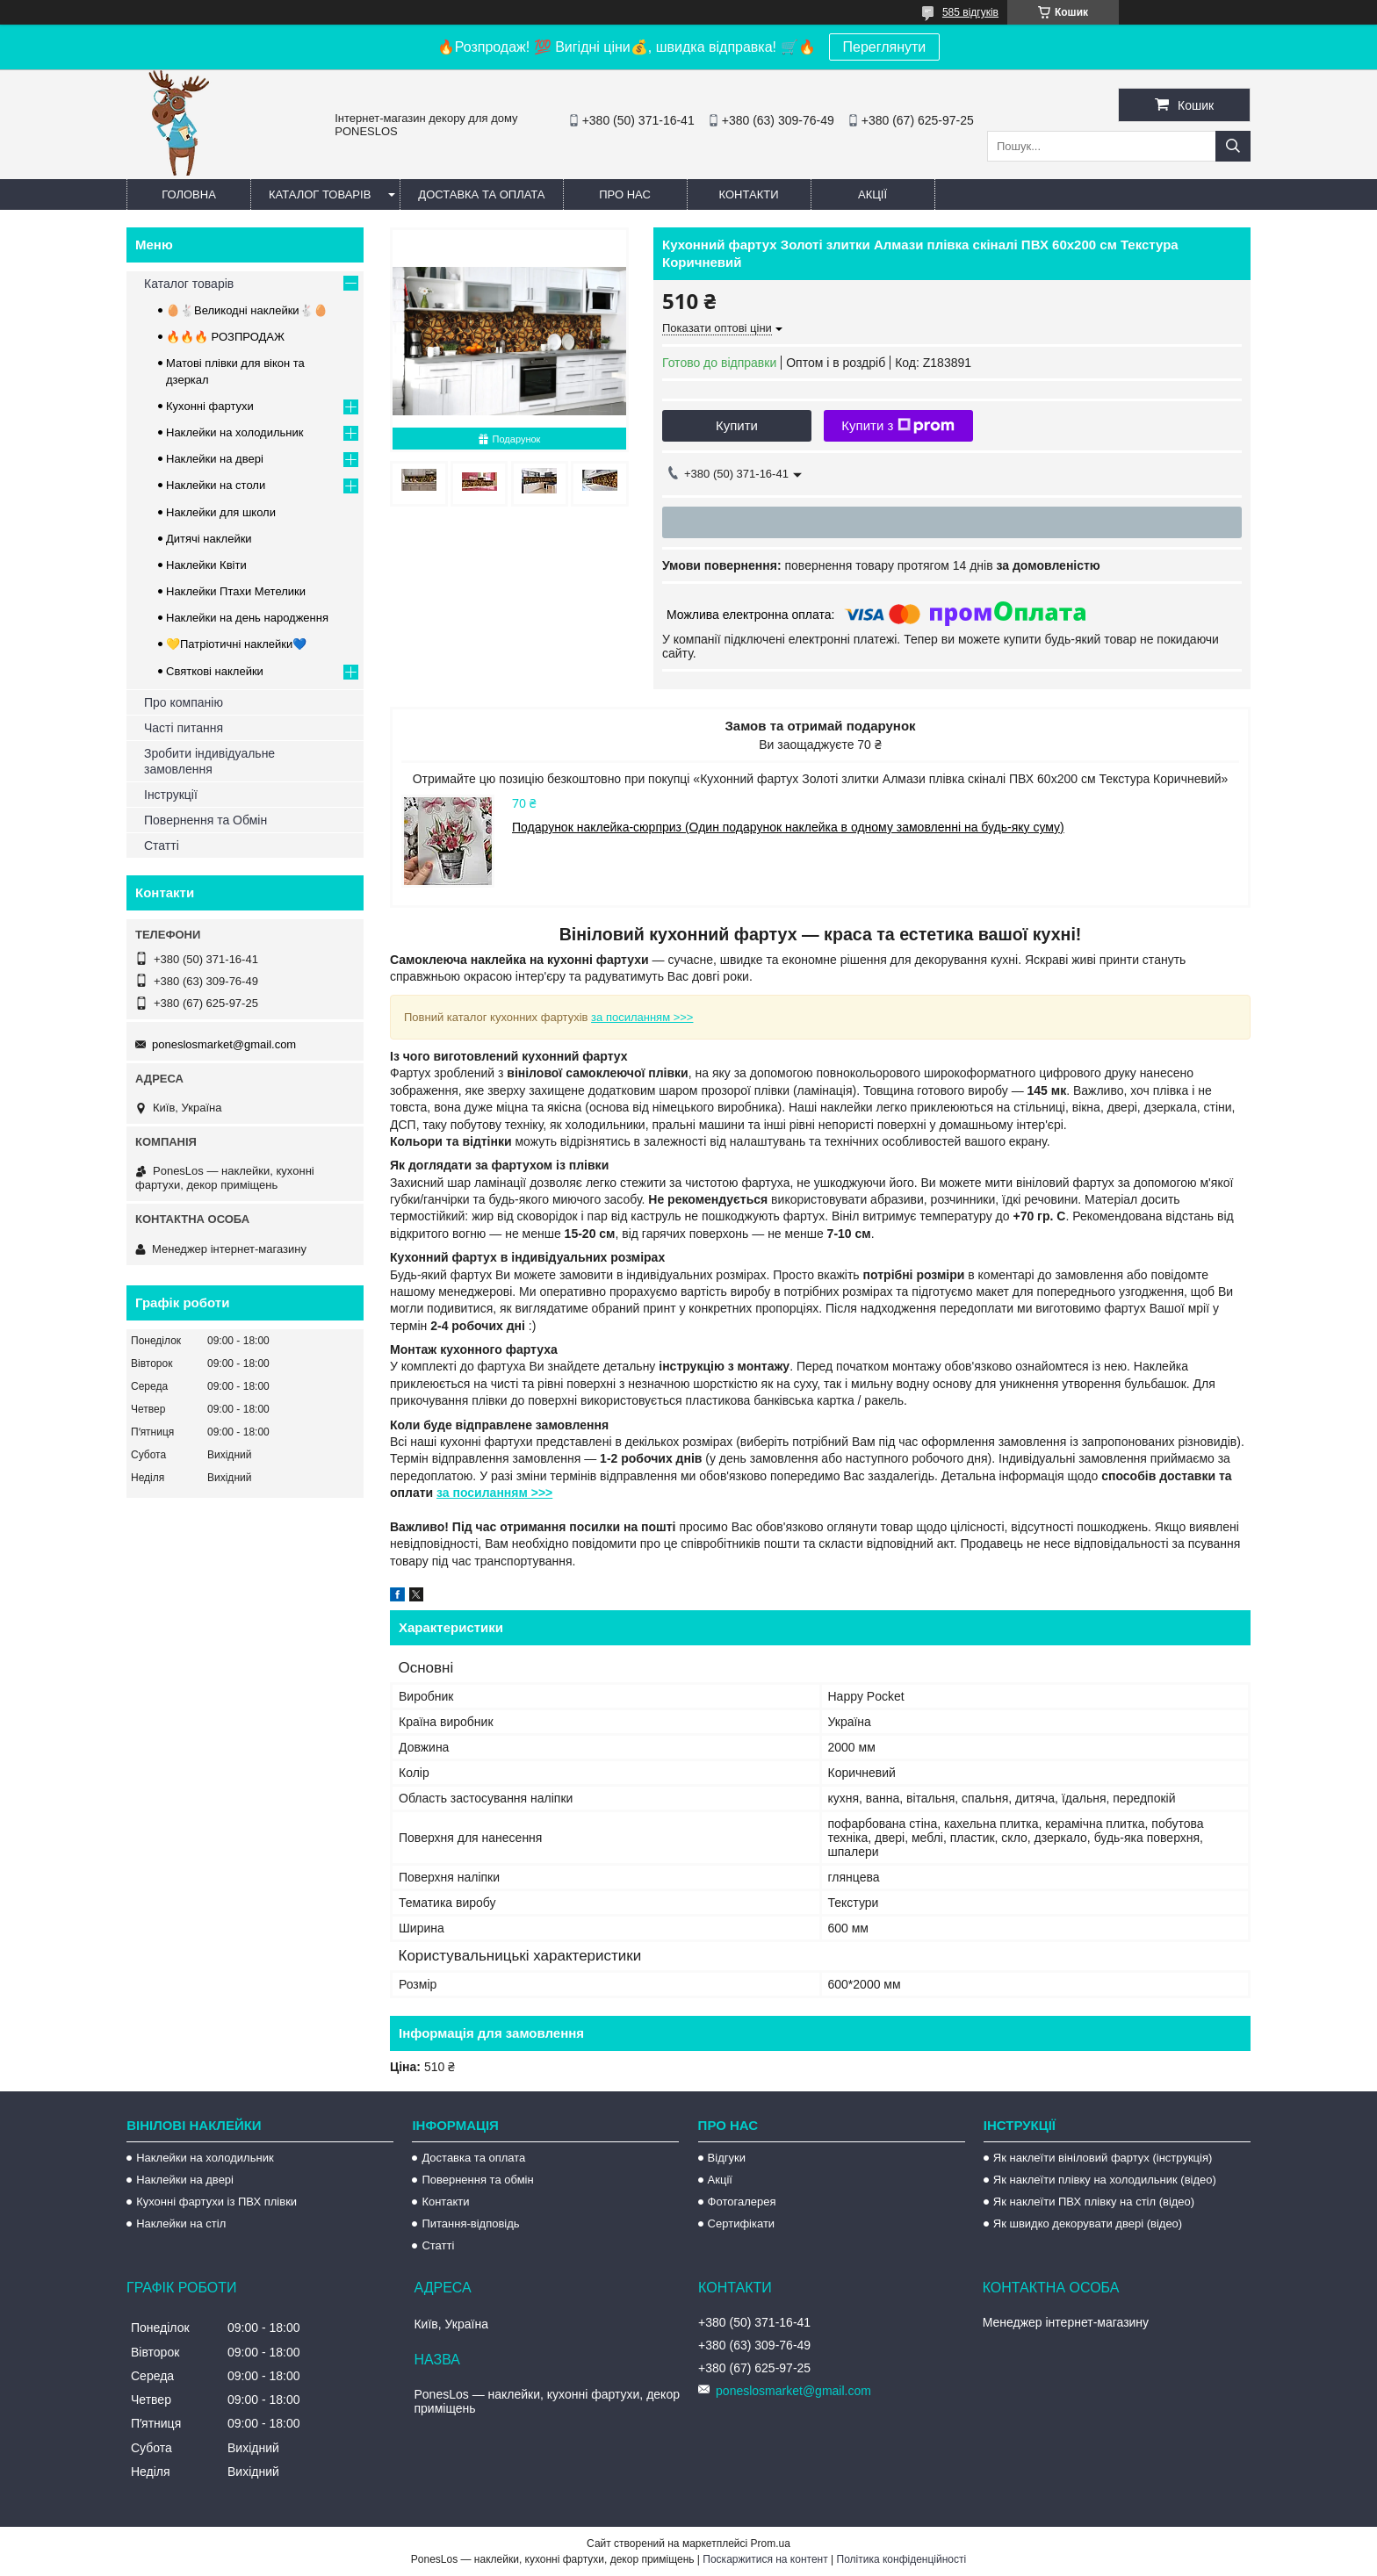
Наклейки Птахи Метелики (236, 591)
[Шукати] (1233, 146)
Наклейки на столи (215, 485)
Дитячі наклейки (209, 538)
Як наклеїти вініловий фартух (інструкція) (1102, 2157)
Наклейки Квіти (206, 565)
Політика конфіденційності (902, 2559)
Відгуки (727, 2157)
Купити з (898, 426)
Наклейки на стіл (181, 2223)
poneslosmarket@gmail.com (224, 1044)
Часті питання (183, 728)
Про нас (625, 194)
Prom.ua (770, 2543)
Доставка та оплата (481, 194)
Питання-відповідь (470, 2223)
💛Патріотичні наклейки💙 (236, 644)
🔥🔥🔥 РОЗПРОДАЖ (225, 336)
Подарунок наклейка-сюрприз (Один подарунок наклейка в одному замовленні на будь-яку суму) (788, 827)
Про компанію (183, 702)
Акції (872, 194)
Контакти (749, 194)
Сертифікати (741, 2223)
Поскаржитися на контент (765, 2559)
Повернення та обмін (477, 2179)
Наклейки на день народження (247, 617)
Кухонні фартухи (210, 406)
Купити (737, 425)
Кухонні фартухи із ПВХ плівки (216, 2201)
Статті (161, 845)
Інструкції (171, 795)
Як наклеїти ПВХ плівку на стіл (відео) (1093, 2201)
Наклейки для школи (221, 512)
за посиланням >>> (642, 1017)
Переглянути (884, 47)
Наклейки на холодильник (234, 432)
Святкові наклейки (214, 671)
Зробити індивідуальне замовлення (209, 761)
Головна (189, 194)
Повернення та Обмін (205, 820)
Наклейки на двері (214, 458)
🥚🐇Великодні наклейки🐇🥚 (247, 310)
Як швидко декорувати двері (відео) (1087, 2223)
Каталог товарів (320, 194)
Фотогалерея (742, 2201)
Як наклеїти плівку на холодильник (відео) (1104, 2179)
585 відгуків (970, 12)
